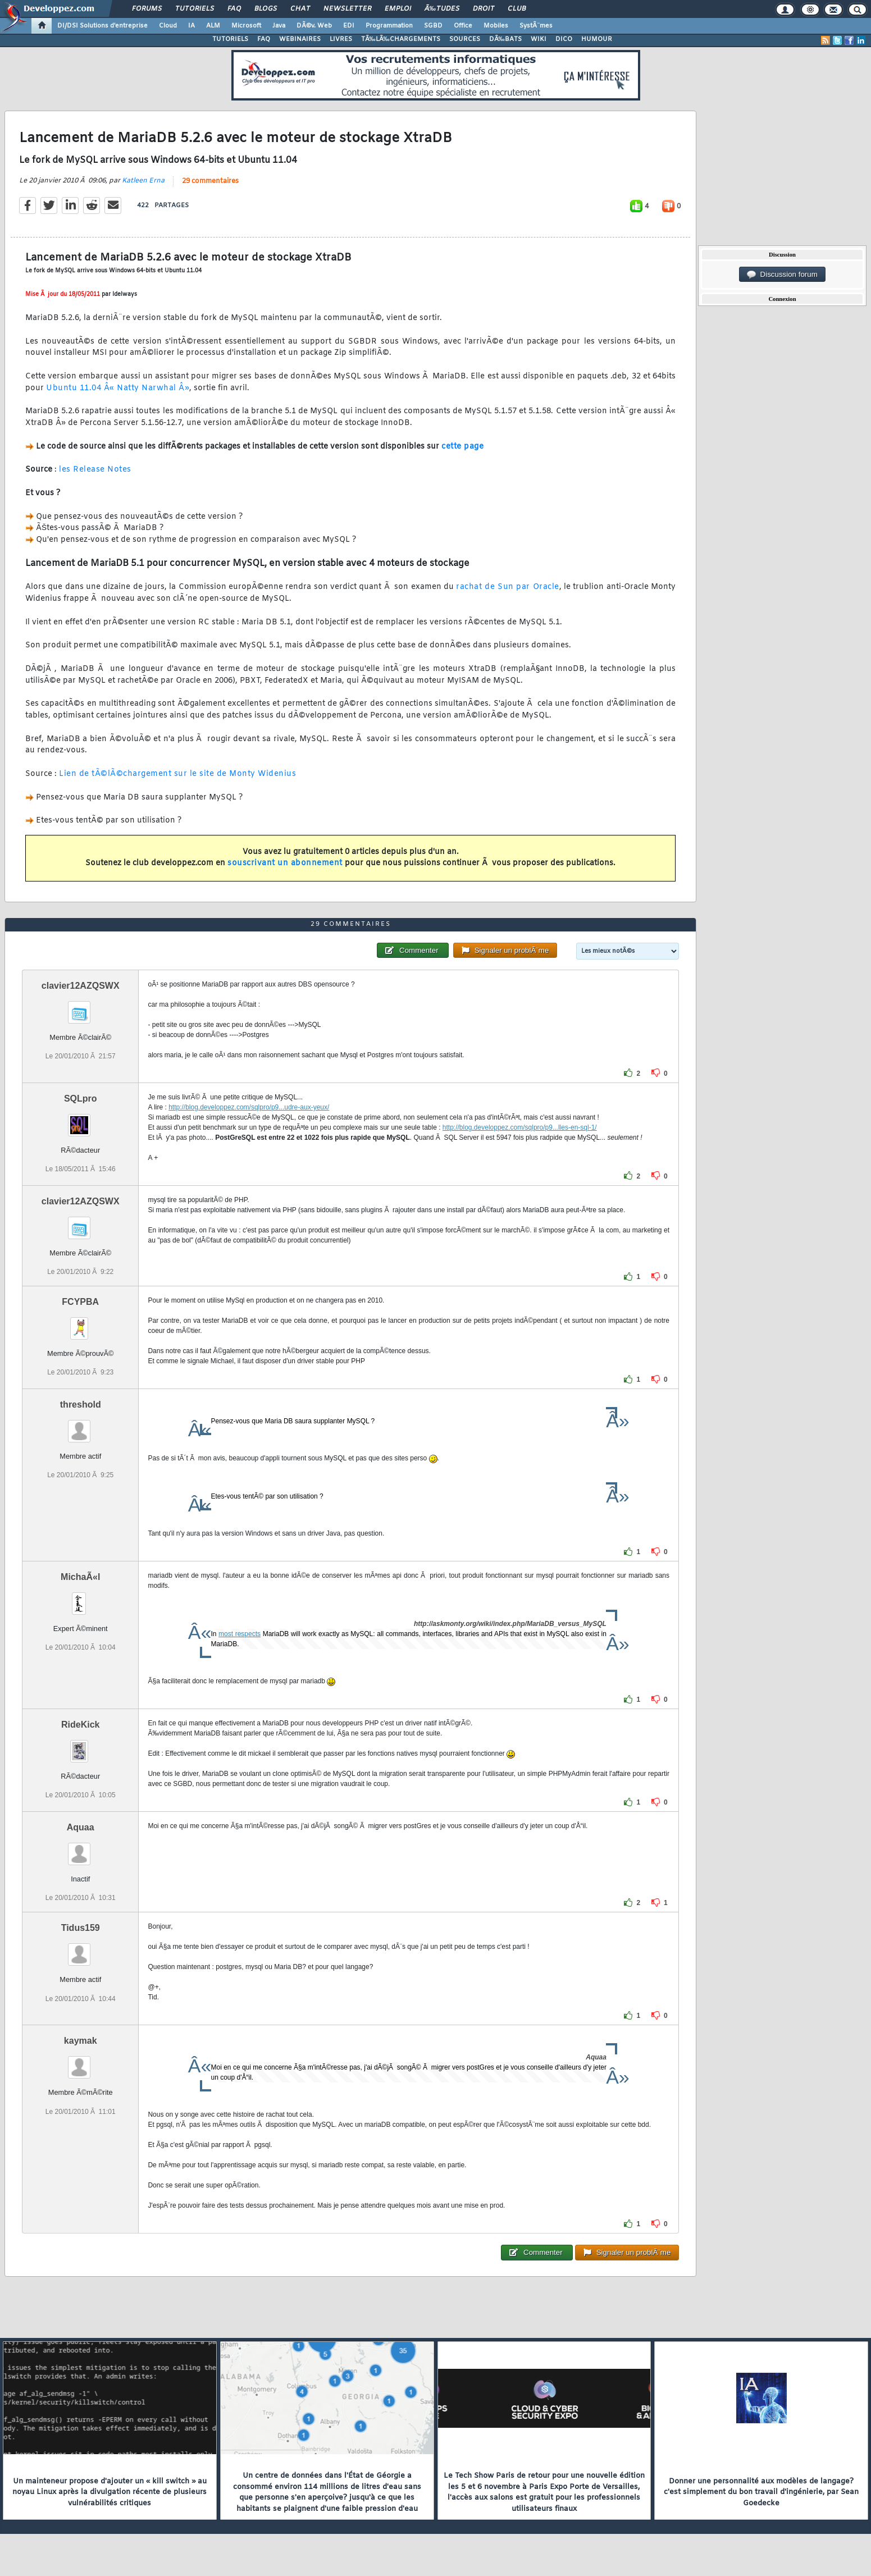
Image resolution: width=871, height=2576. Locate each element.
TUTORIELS (230, 39)
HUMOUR (596, 39)
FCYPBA (80, 1302)
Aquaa (80, 1827)
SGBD (433, 26)
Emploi (398, 8)
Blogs (265, 8)
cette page (462, 446)
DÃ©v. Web (314, 26)
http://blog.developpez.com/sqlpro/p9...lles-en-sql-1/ (520, 1127)
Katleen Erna (143, 180)
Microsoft (246, 26)
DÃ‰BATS (505, 39)
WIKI (538, 39)
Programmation (389, 26)
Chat (300, 8)
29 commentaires (210, 181)
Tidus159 (80, 1928)
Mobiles (496, 26)
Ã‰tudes (441, 8)
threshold (80, 1404)
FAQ (234, 8)
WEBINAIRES (300, 39)
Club (517, 8)
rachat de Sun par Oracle (507, 587)
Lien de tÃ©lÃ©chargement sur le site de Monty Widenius (177, 774)
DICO (563, 39)
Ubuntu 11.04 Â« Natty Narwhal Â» (117, 388)
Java (278, 26)
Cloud (168, 26)
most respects (239, 1634)
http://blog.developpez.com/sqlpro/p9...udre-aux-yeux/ (248, 1107)
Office (463, 26)
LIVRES (341, 39)
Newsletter (347, 8)
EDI (348, 26)
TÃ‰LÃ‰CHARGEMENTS (400, 39)
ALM (213, 26)
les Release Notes (95, 469)
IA (191, 26)
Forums (147, 8)
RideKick (80, 1724)
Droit (483, 8)
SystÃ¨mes (536, 26)
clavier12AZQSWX (81, 985)
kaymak (80, 2040)
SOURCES (464, 39)
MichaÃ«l (80, 1577)
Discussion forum (782, 274)
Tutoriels (194, 8)
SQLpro (80, 1098)
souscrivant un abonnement (285, 863)
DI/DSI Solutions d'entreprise (102, 26)
